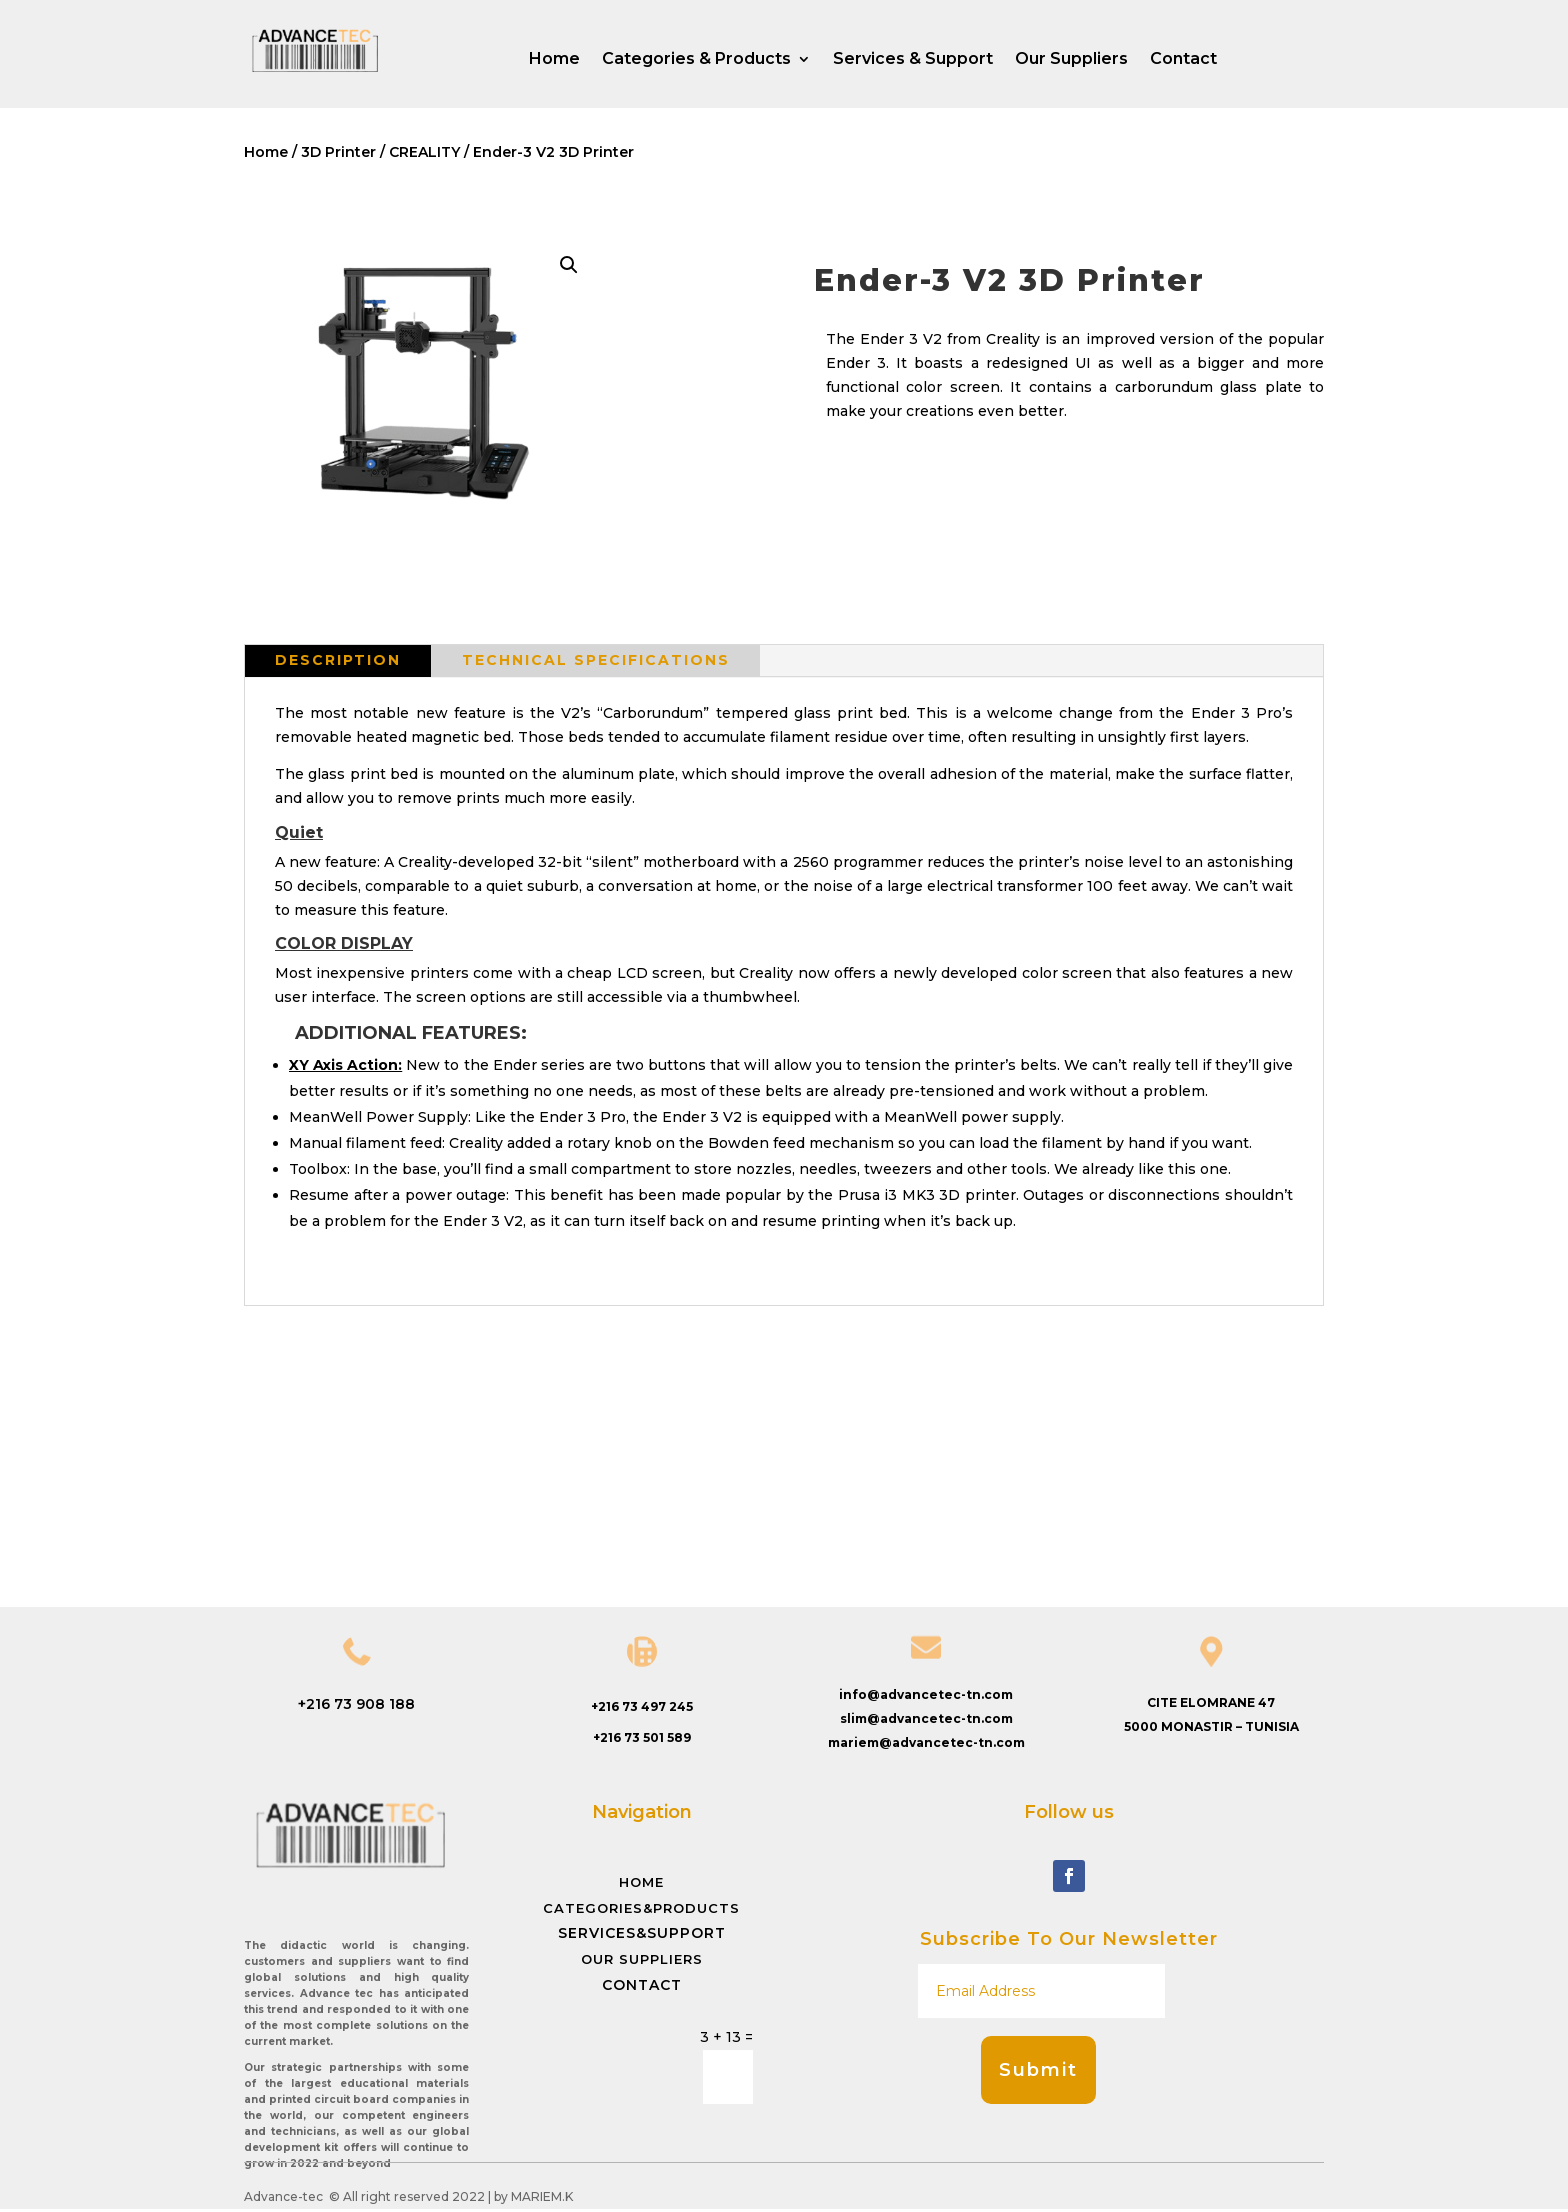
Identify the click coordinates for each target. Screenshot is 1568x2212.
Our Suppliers (1071, 60)
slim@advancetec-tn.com (926, 1718)
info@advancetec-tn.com (926, 1694)
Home (554, 60)
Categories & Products (696, 60)
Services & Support (913, 60)
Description (338, 660)
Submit (1038, 2070)
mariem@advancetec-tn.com (926, 1742)
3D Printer (338, 152)
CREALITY (424, 152)
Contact (1183, 60)
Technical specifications (596, 660)
